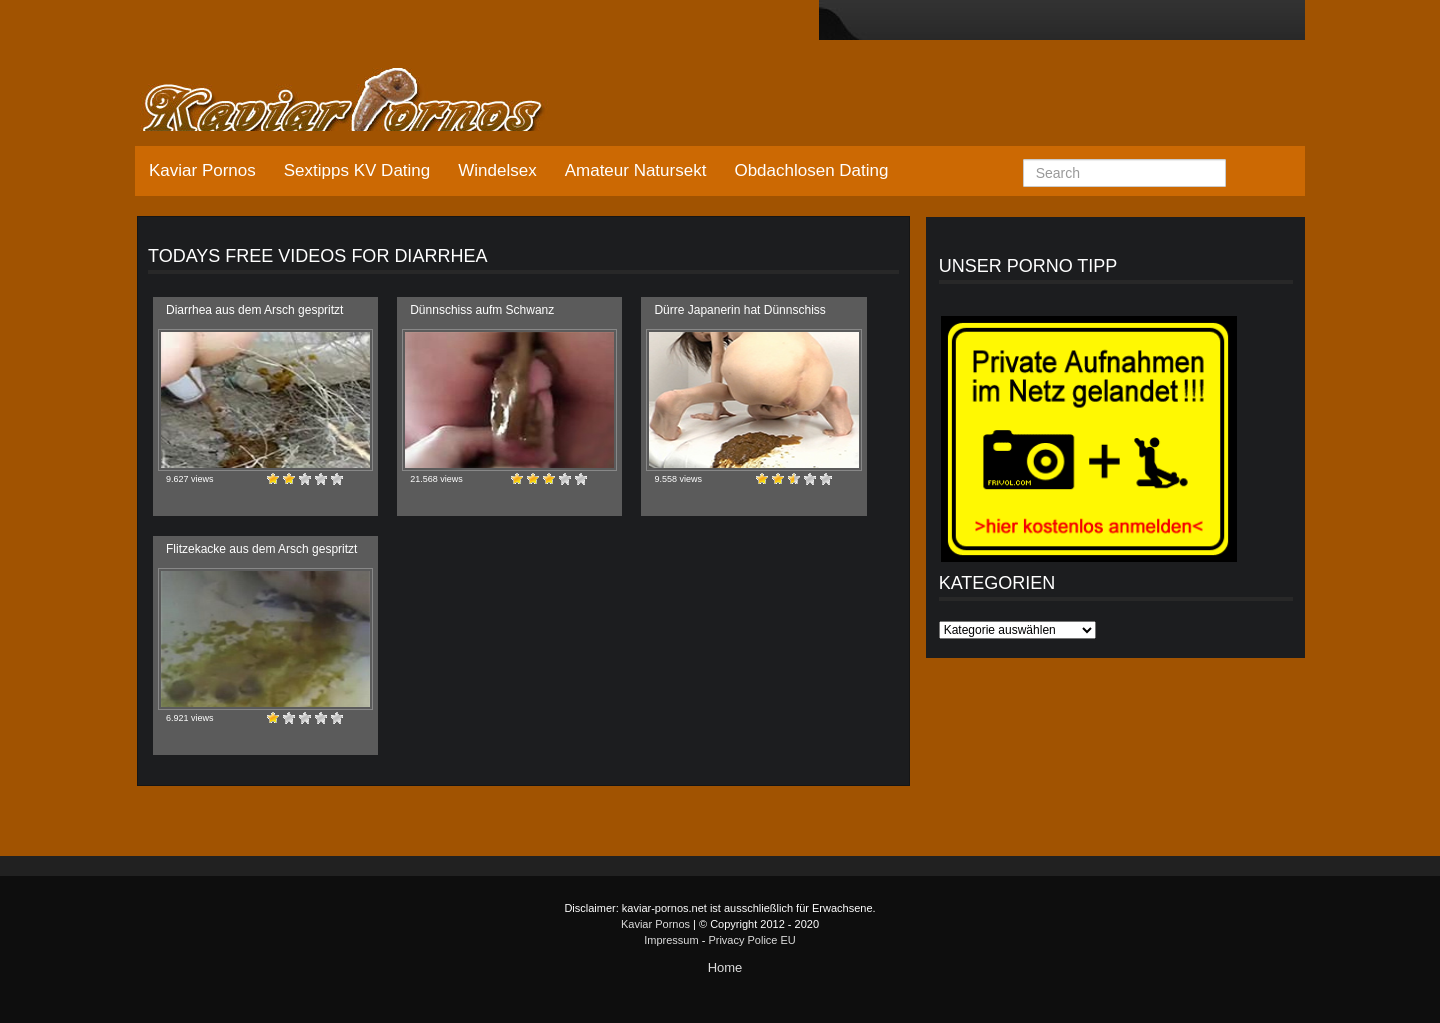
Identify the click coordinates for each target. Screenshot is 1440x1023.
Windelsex (497, 170)
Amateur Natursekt (636, 170)
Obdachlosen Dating (811, 170)
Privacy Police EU (751, 940)
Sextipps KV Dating (357, 170)
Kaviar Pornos (202, 170)
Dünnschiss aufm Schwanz (482, 310)
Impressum (671, 940)
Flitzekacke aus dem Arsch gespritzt (261, 549)
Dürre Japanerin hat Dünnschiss (739, 310)
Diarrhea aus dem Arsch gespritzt (254, 310)
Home (725, 967)
